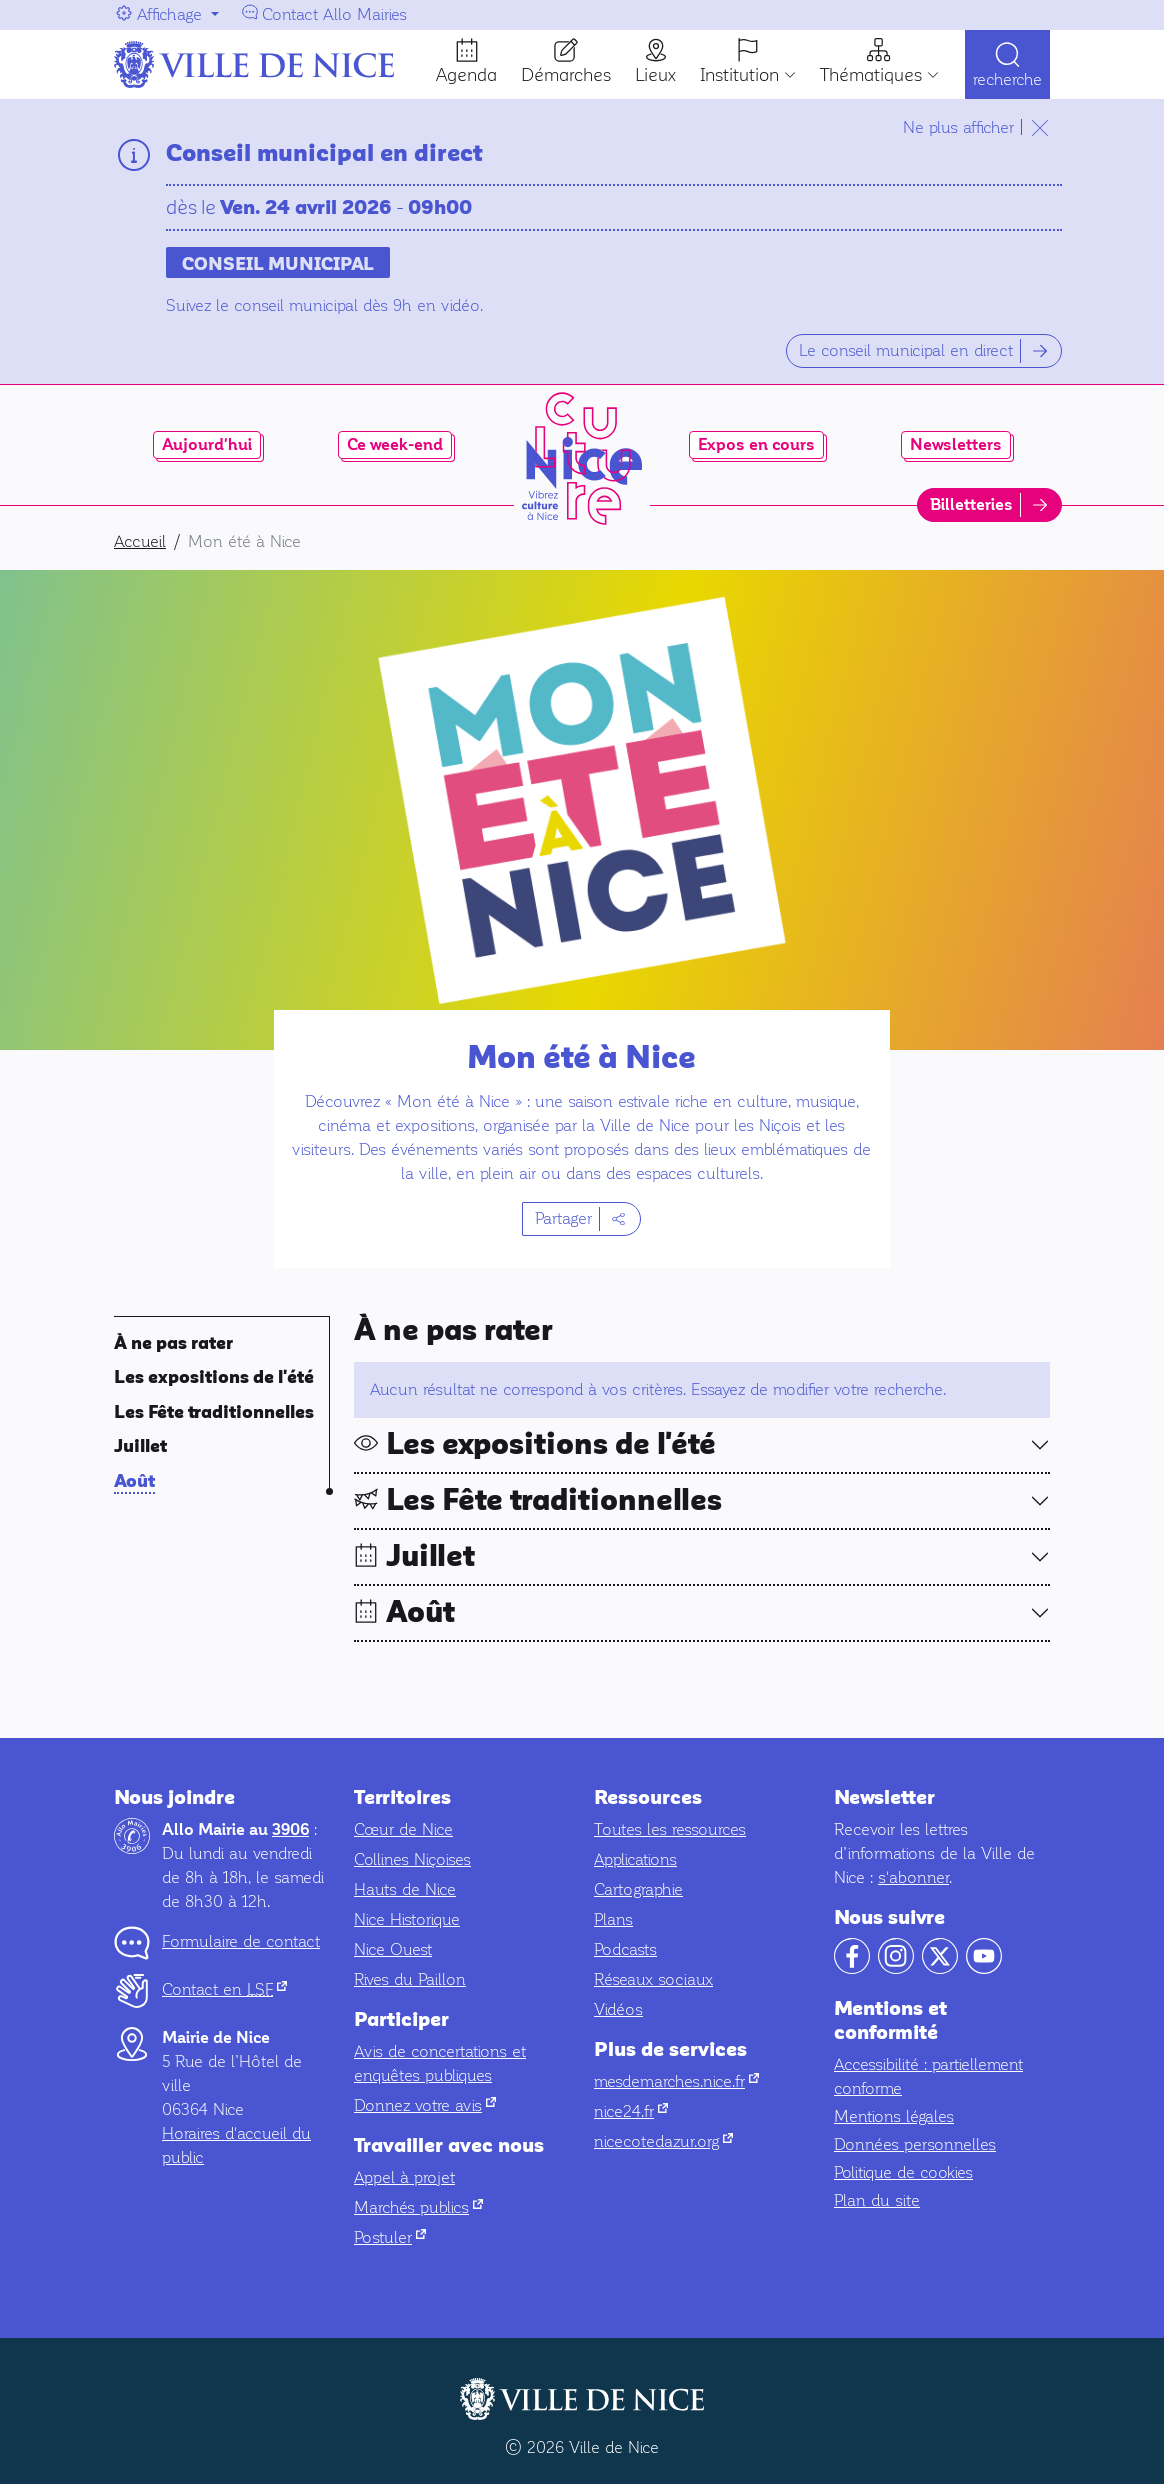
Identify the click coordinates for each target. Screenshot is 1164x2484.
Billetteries (971, 505)
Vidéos (618, 2009)
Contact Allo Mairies (334, 14)
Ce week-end (395, 445)
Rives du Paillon (410, 1979)
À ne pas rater (173, 1343)
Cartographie (638, 1889)
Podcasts (625, 1949)
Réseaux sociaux (653, 1979)
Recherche (1007, 82)
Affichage (169, 14)
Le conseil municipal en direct (906, 350)
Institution (739, 75)
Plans (613, 1919)
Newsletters (956, 445)
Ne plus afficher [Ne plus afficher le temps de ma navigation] (958, 127)
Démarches (566, 75)
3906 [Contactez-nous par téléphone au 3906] (290, 1830)
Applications (635, 1859)
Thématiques (871, 75)
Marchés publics (418, 2207)
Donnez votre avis (425, 2105)
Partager (563, 1218)
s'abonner (913, 1877)
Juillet (140, 1446)
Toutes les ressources (670, 1829)
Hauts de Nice (405, 1889)
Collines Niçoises (412, 1859)
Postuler (390, 2237)
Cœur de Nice (403, 1829)
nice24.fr (631, 2111)
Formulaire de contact (241, 1941)
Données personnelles (915, 2144)
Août (134, 1481)
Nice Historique (407, 1919)
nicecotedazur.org (663, 2141)
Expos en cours (756, 445)
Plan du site (877, 2200)
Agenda (466, 75)
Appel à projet (404, 2177)
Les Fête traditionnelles (214, 1412)
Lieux (655, 75)
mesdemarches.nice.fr (676, 2081)
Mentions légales (894, 2116)
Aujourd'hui (207, 445)
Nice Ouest (393, 1949)
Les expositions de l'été (214, 1377)
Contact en (224, 1989)
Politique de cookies (903, 2172)
